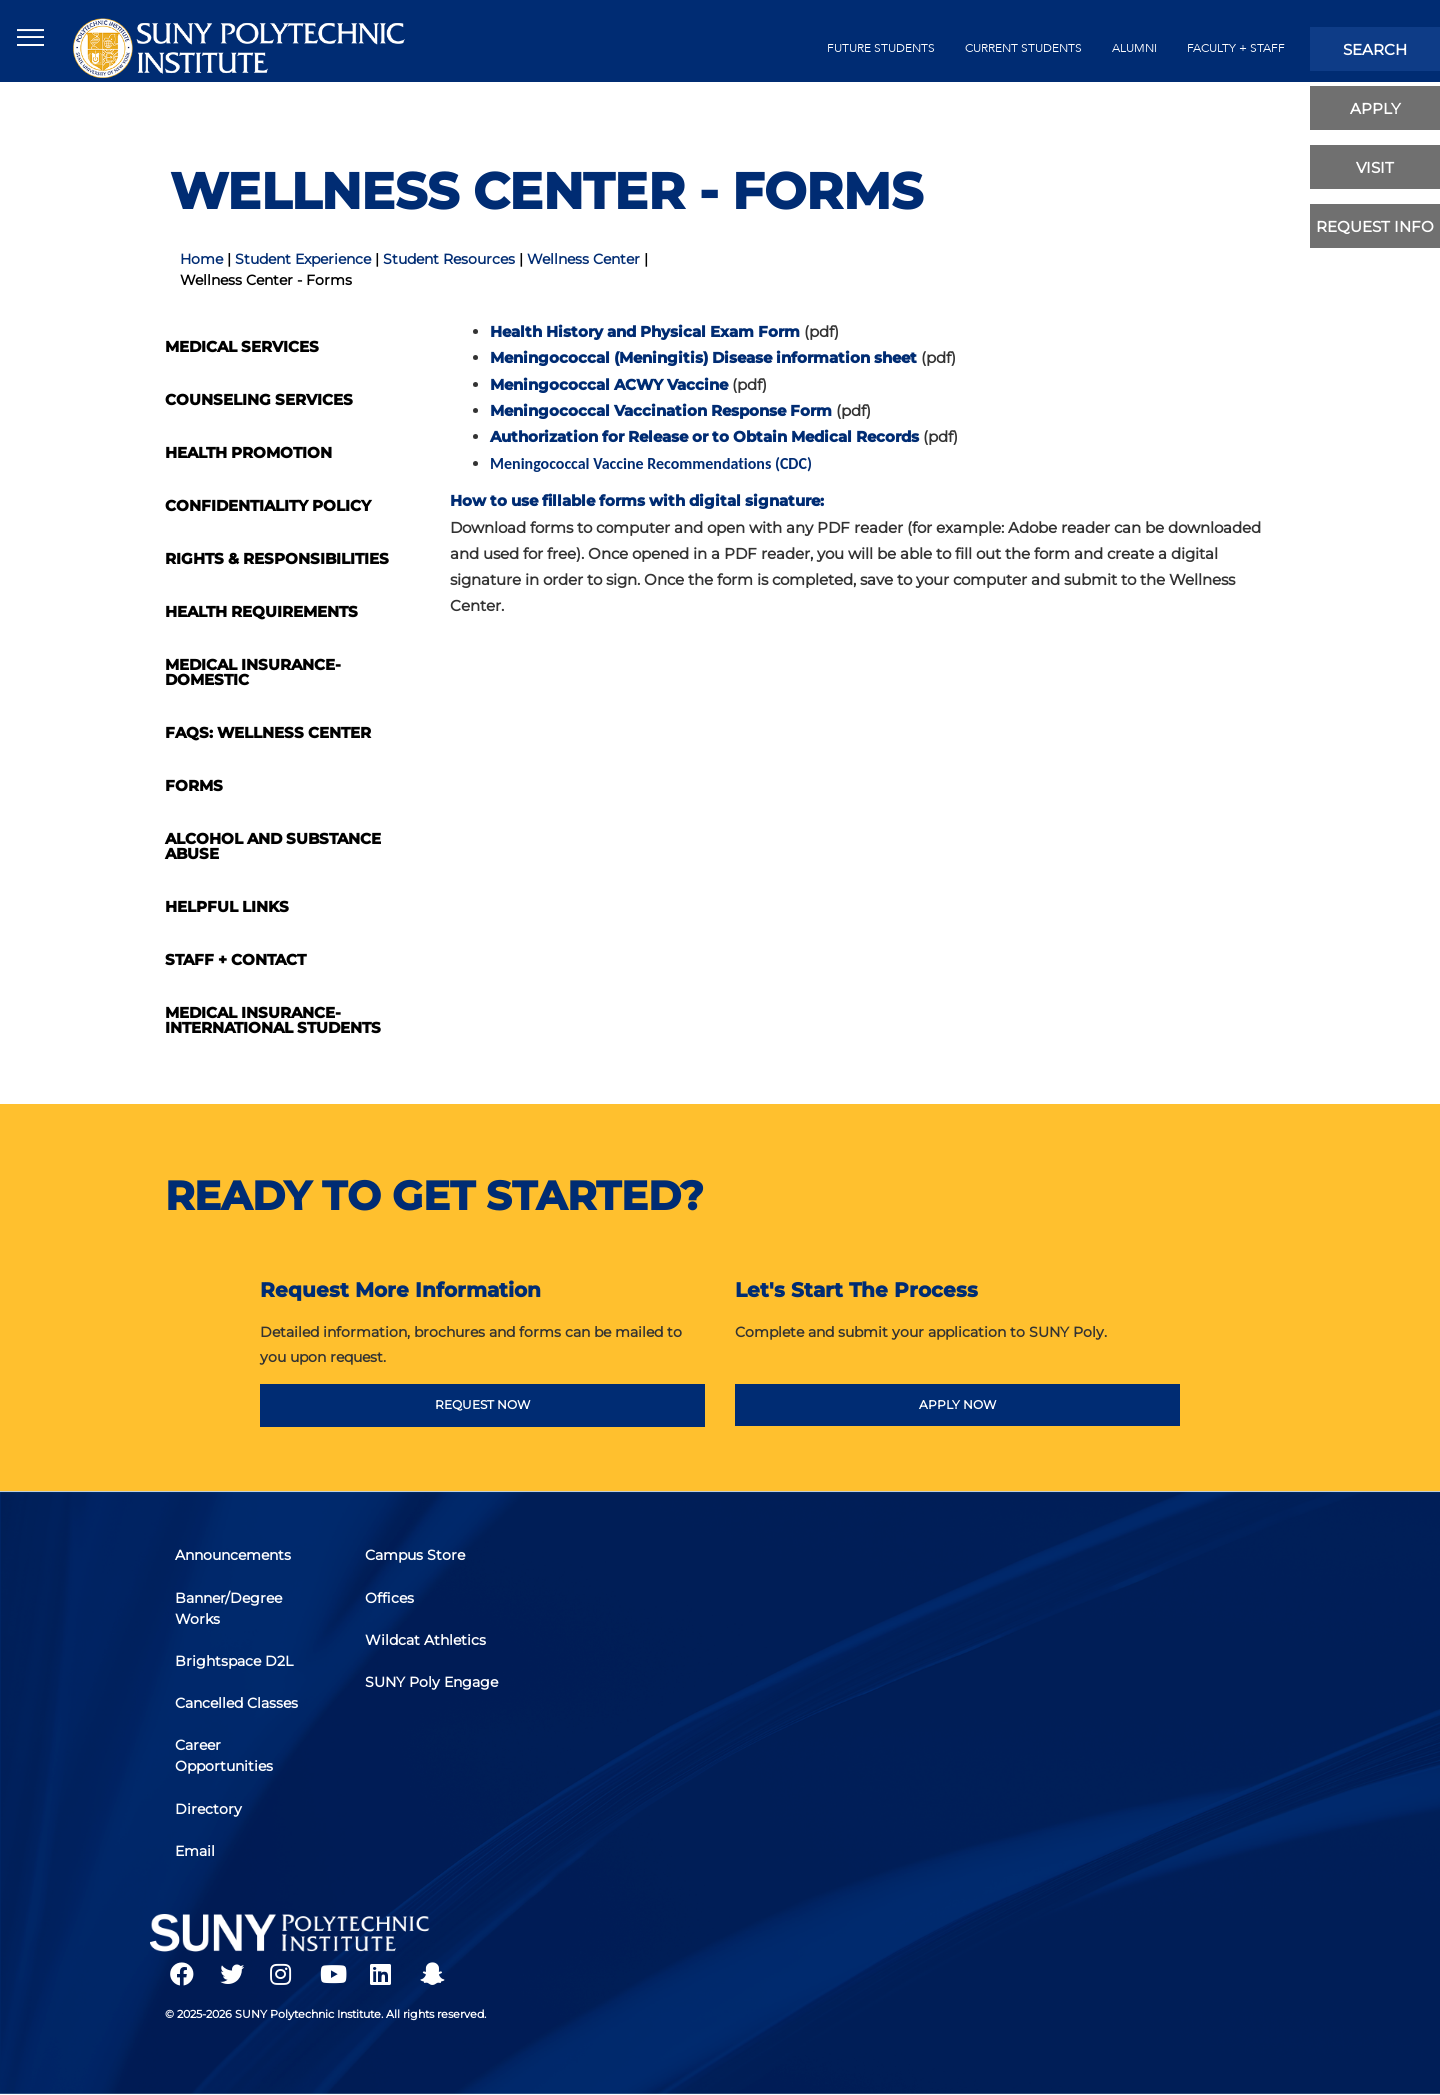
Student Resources (449, 259)
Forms (194, 785)
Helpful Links (227, 906)
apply (1375, 108)
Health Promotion (248, 452)
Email (200, 1844)
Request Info (1375, 226)
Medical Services (242, 346)
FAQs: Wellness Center (268, 732)
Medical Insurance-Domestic (253, 672)
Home (201, 259)
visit (1375, 167)
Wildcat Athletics (430, 1646)
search (1375, 49)
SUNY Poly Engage (407, 1695)
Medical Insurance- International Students (273, 1020)
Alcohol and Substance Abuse (273, 846)
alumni (1134, 48)
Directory (213, 1805)
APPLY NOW (957, 1404)
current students (1023, 48)
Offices (394, 1607)
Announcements (238, 1568)
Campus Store (420, 1568)
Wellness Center (583, 259)
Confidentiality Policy (268, 505)
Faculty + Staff (1236, 48)
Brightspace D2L (239, 1667)
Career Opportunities (229, 1755)
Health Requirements (261, 611)
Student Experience (303, 259)
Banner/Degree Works (233, 1617)
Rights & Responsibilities (277, 558)
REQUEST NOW (482, 1404)
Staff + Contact (235, 959)
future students (881, 48)
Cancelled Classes (241, 1706)
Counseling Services (259, 399)
